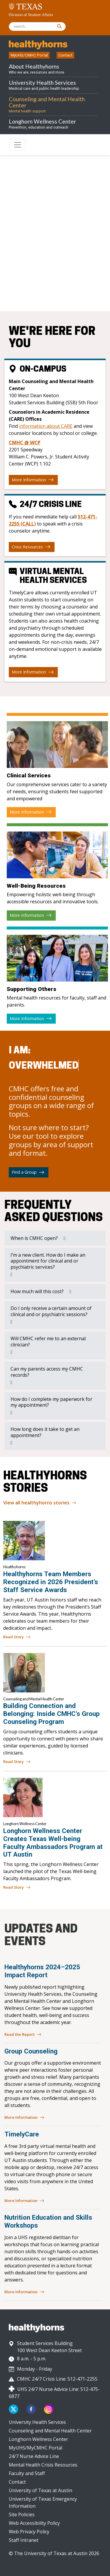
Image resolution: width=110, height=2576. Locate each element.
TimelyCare (21, 2134)
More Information (33, 480)
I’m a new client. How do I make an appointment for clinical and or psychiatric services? (48, 1261)
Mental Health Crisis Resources (43, 2465)
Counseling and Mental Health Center (50, 2430)
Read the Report (22, 2034)
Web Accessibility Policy (34, 2523)
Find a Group (28, 1172)
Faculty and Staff (27, 2473)
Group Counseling (30, 2051)
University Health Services (37, 2422)
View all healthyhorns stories (39, 1503)
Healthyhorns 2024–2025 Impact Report (42, 1971)
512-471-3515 (59, 277)
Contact (65, 55)
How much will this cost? (37, 1291)
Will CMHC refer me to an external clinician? (48, 1341)
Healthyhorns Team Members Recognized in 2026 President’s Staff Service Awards (50, 1582)
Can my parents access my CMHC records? (47, 1372)
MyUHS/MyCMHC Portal (35, 2447)
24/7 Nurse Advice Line (34, 2456)
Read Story (17, 1637)
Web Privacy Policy (29, 2531)
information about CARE (45, 426)
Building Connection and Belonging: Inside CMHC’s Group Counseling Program (51, 1713)
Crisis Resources (31, 547)
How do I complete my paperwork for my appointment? (51, 1402)
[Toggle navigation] (17, 145)
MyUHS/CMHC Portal (29, 55)
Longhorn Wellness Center (38, 2439)
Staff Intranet (23, 2540)
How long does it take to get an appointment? (45, 1432)
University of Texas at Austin (40, 2490)
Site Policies (22, 2514)
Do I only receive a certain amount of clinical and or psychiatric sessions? (51, 1311)
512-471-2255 (72, 288)
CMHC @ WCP (24, 442)
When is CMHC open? (34, 1238)
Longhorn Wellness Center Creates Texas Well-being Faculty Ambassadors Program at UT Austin (53, 1842)
